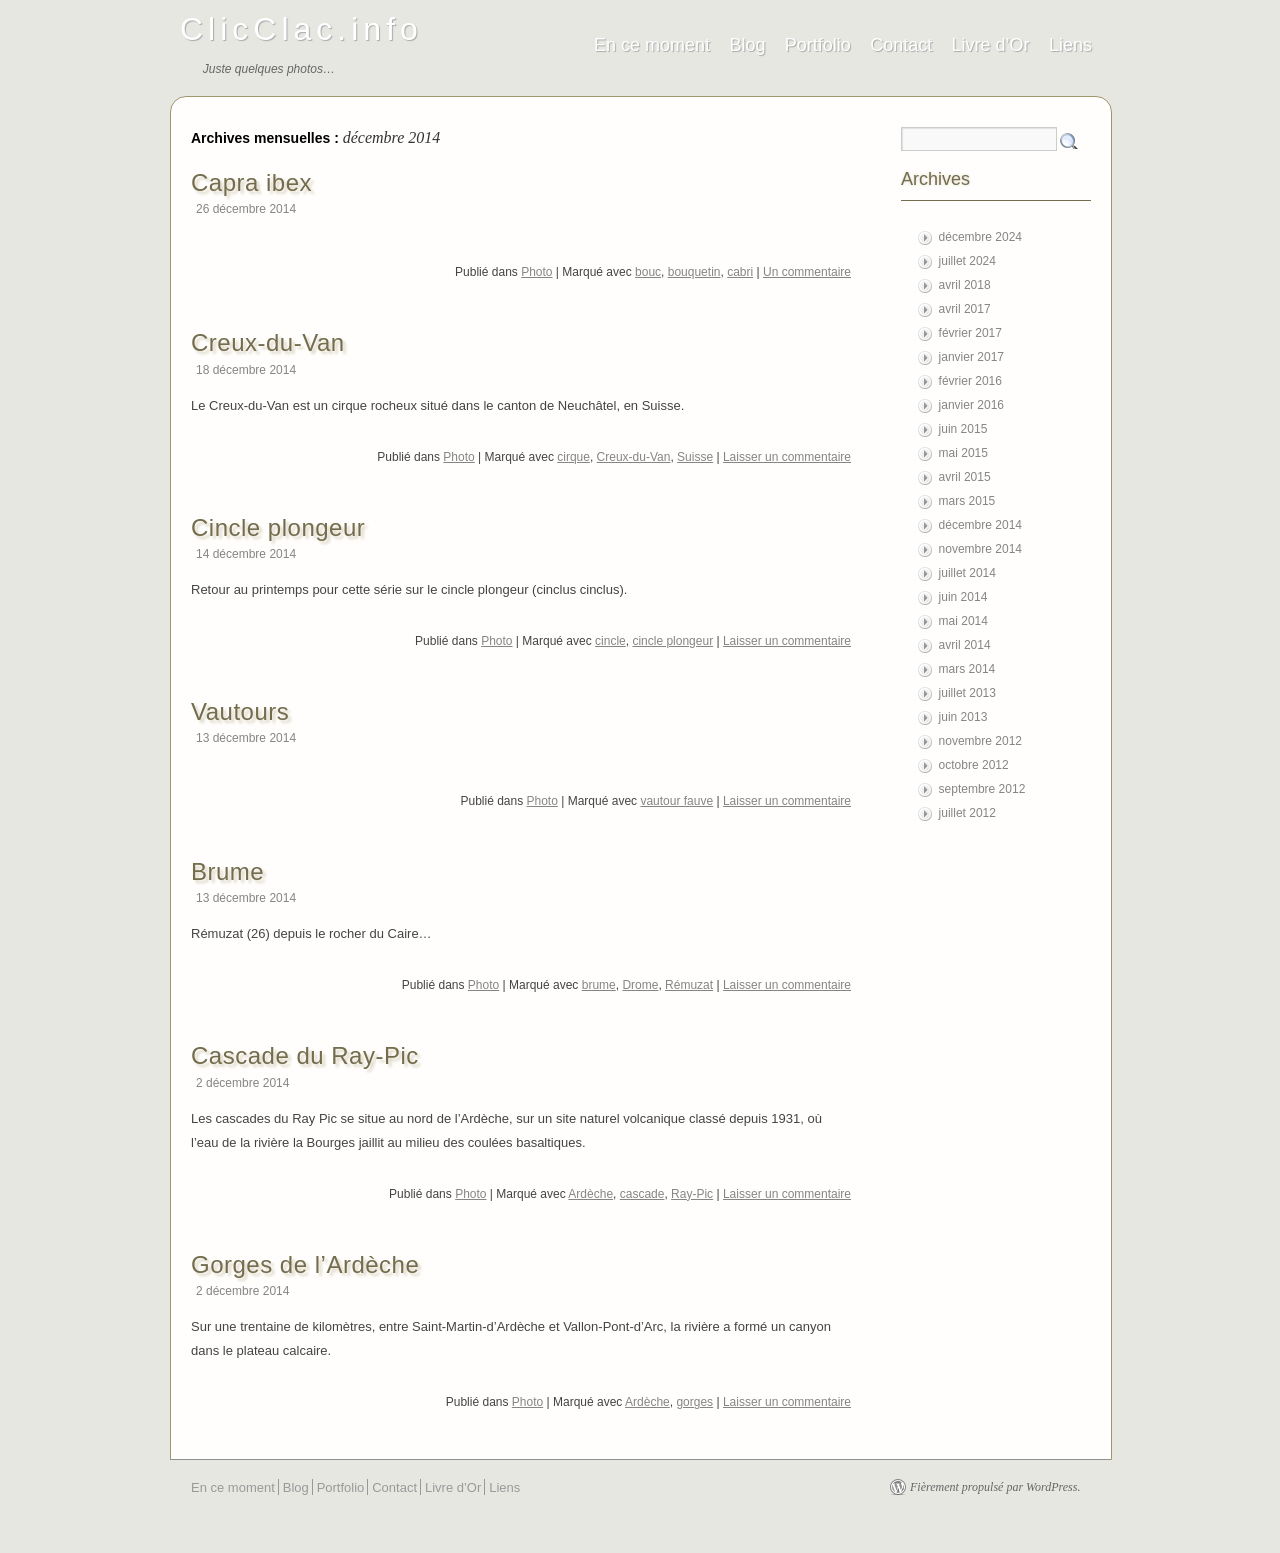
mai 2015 (963, 453)
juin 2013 (963, 717)
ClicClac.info (301, 29)
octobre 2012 (974, 765)
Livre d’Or (991, 45)
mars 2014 (967, 669)
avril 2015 (965, 477)
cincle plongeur (672, 641)
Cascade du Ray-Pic (305, 1055)
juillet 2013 (967, 693)
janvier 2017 (971, 357)
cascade (642, 1194)
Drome (640, 985)
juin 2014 (963, 597)
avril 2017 (965, 309)
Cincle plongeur (278, 527)
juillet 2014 (967, 573)
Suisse (695, 457)
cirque (573, 457)
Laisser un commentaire (787, 457)
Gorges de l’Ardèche (305, 1264)
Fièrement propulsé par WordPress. (995, 1487)
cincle (610, 641)
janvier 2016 (971, 405)
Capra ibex (251, 182)
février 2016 (970, 381)
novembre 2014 (980, 549)
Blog (747, 45)
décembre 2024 (980, 237)
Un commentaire (807, 272)
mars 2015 (967, 501)
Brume (227, 871)
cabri (740, 272)
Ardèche (590, 1194)
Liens (1070, 45)
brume (599, 985)
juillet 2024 (967, 261)
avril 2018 (965, 285)
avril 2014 (965, 645)
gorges (694, 1402)
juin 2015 (963, 429)
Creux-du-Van (268, 342)
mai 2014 (963, 621)
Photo (536, 272)
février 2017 (970, 333)
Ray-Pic (692, 1194)
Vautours (240, 711)
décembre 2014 (980, 525)
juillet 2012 (967, 813)
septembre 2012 (982, 789)
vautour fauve (676, 801)
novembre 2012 (980, 741)
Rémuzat (689, 985)
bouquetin (694, 272)
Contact (901, 45)
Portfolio (818, 45)
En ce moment (652, 45)
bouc (648, 272)
